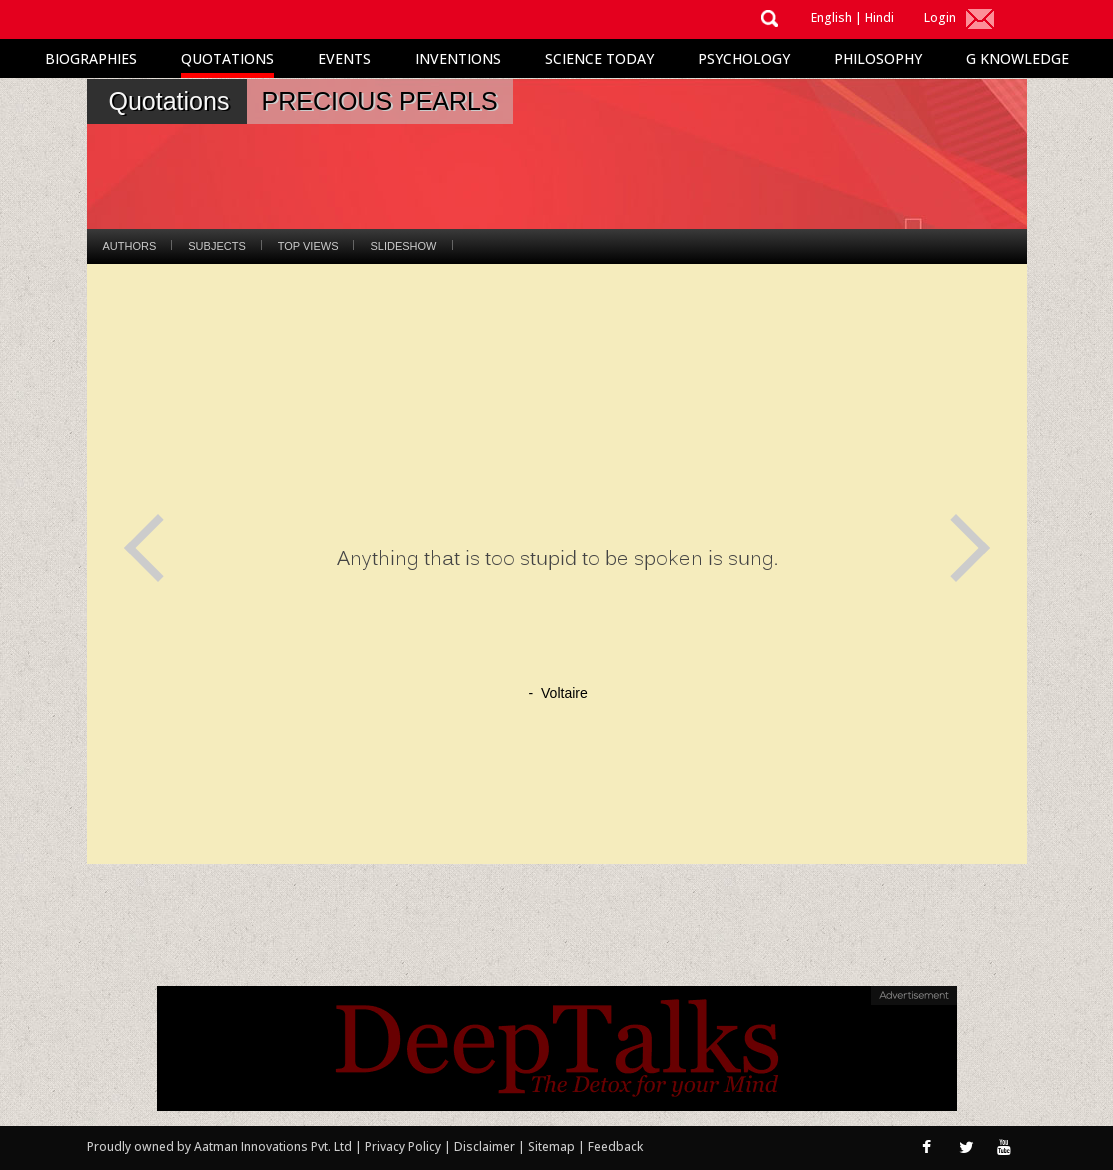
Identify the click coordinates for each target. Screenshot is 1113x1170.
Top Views (308, 246)
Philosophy (878, 58)
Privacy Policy (404, 1146)
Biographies (91, 58)
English (831, 17)
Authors (130, 246)
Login (940, 17)
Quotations (227, 58)
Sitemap (553, 1146)
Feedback (615, 1146)
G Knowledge (1017, 58)
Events (344, 58)
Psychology (744, 58)
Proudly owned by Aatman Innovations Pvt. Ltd (219, 1146)
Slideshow (403, 246)
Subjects (216, 246)
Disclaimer (484, 1146)
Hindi (879, 17)
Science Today (599, 58)
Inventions (458, 58)
